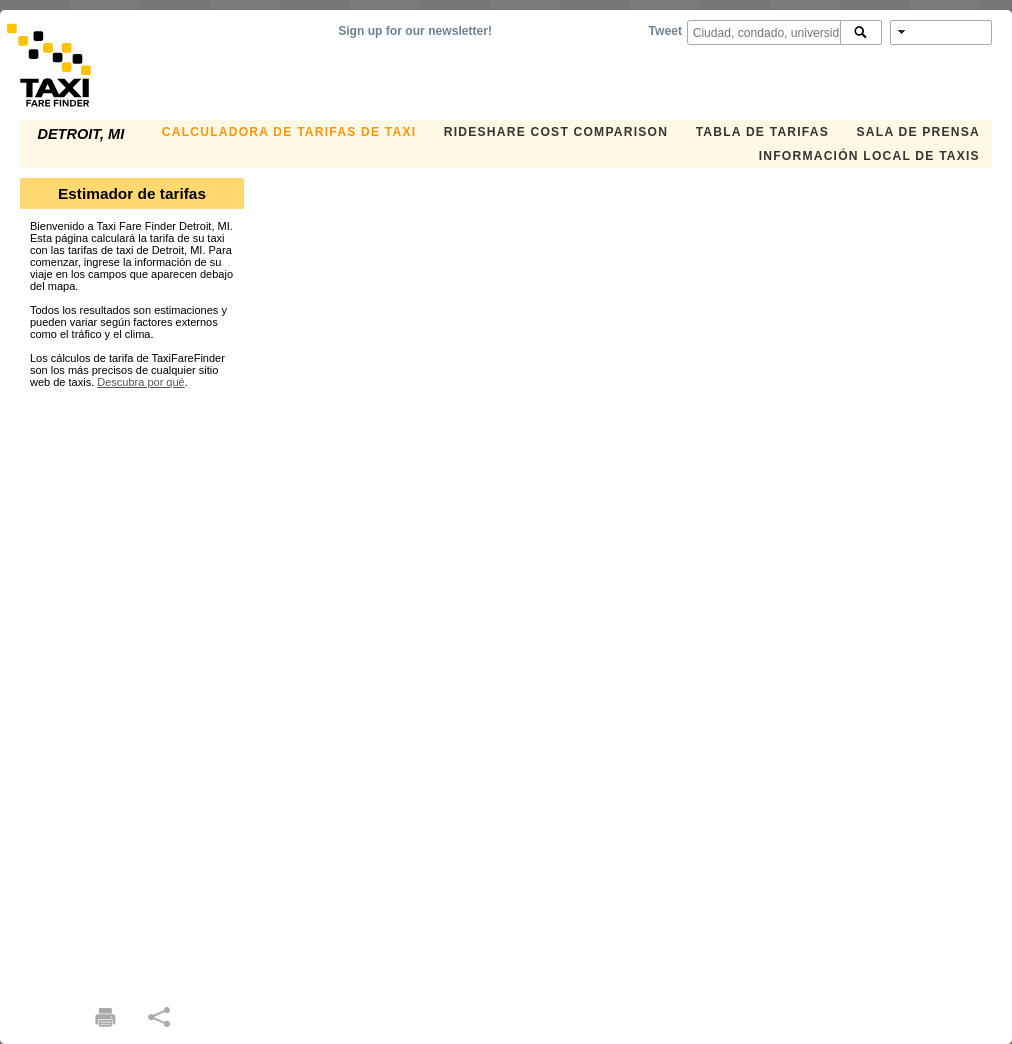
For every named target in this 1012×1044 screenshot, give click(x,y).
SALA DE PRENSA (918, 132)
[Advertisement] (132, 688)
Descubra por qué (140, 382)
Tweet (665, 31)
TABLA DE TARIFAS (762, 132)
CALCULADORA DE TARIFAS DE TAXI (289, 132)
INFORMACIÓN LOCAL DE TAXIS (869, 156)
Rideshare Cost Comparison (556, 132)
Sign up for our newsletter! (415, 31)
